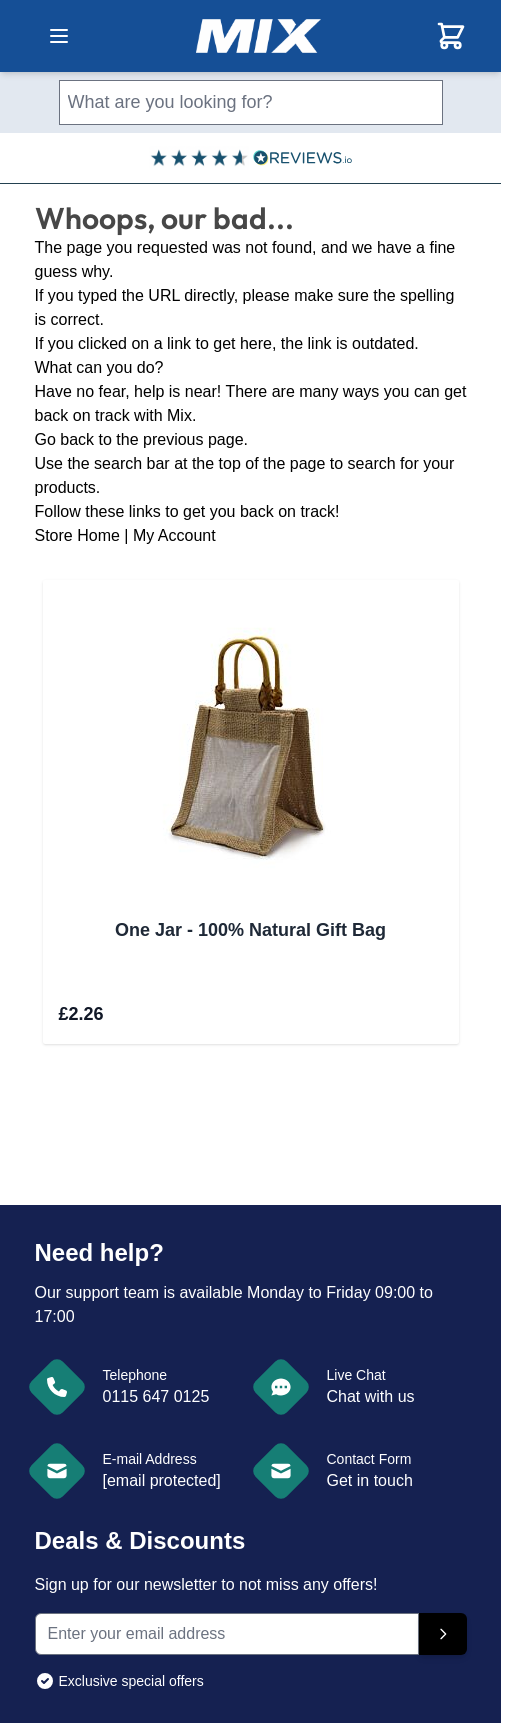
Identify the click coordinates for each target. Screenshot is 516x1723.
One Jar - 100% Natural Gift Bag (250, 930)
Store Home (77, 535)
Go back (65, 439)
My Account (174, 535)
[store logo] (258, 36)
